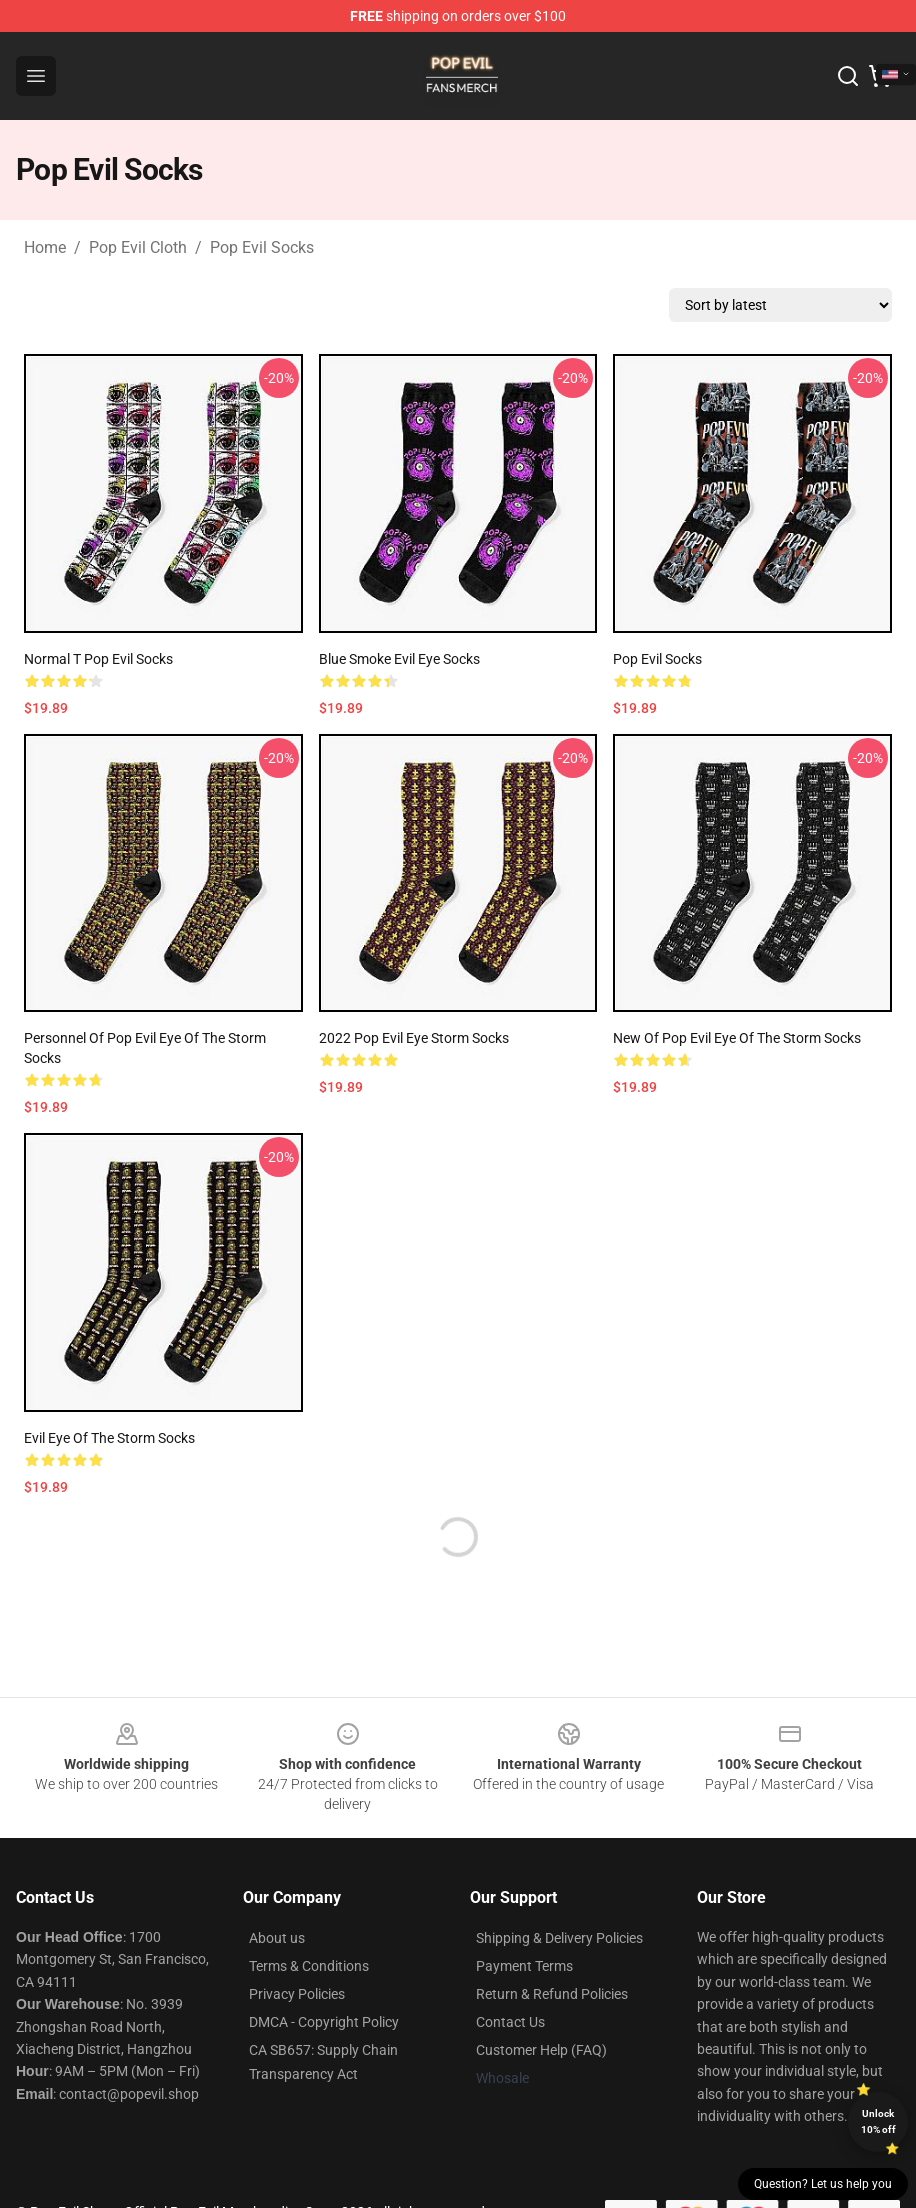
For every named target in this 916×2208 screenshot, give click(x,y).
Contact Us (510, 2022)
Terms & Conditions (309, 1966)
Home (45, 247)
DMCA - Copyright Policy (324, 2022)
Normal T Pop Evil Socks (98, 659)
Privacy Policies (297, 1994)
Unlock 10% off (878, 2121)
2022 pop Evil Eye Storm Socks (414, 1038)
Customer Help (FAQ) (541, 2050)
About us (277, 1938)
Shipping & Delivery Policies (559, 1938)
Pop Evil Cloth (138, 247)
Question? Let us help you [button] (823, 2184)
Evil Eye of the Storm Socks (109, 1438)
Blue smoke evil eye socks (399, 659)
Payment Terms (524, 1966)
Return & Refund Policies (552, 1994)
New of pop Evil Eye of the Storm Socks (737, 1038)
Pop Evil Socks (262, 247)
